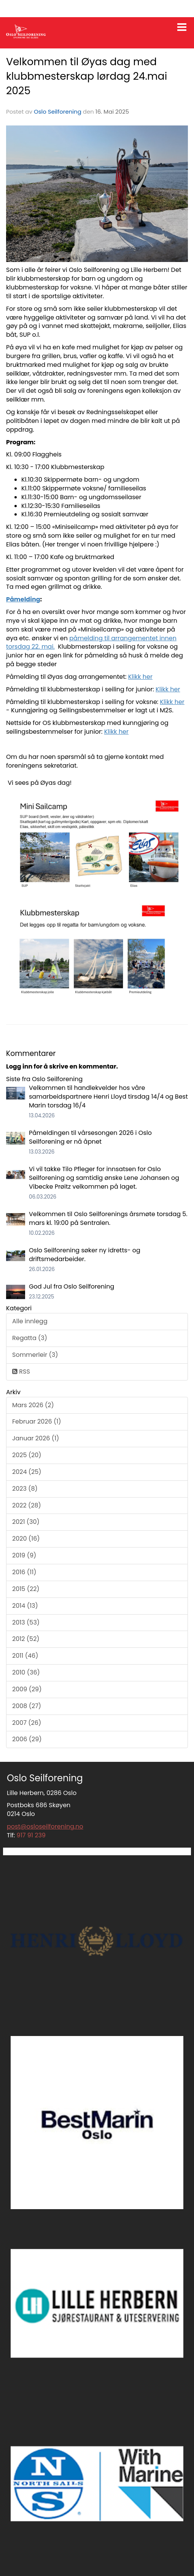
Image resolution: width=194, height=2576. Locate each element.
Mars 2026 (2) (33, 1405)
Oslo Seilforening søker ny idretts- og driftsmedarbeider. (84, 1254)
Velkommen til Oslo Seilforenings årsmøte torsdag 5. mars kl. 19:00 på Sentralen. (108, 1218)
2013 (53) (26, 1622)
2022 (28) (26, 1505)
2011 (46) (25, 1655)
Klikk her (140, 676)
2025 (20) (26, 1455)
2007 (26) (26, 1722)
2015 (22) (26, 1588)
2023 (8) (25, 1488)
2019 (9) (24, 1555)
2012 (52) (26, 1638)
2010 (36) (26, 1672)
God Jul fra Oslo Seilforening (71, 1286)
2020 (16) (26, 1538)
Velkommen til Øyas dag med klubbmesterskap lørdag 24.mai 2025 (86, 76)
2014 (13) (25, 1605)
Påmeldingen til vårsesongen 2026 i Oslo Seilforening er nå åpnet (90, 1137)
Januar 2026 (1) (35, 1438)
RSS (21, 1371)
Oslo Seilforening (57, 112)
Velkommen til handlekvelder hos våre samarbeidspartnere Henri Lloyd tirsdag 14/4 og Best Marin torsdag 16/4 (108, 1096)
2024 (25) (26, 1471)
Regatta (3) (29, 1338)
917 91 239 (31, 1835)
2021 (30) (26, 1521)
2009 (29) (26, 1689)
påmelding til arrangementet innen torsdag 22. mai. (91, 642)
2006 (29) (27, 1739)
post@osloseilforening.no (45, 1826)
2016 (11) (24, 1572)
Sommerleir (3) (35, 1354)
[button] (182, 25)
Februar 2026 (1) (36, 1421)
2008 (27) (26, 1706)
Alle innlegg (30, 1321)
